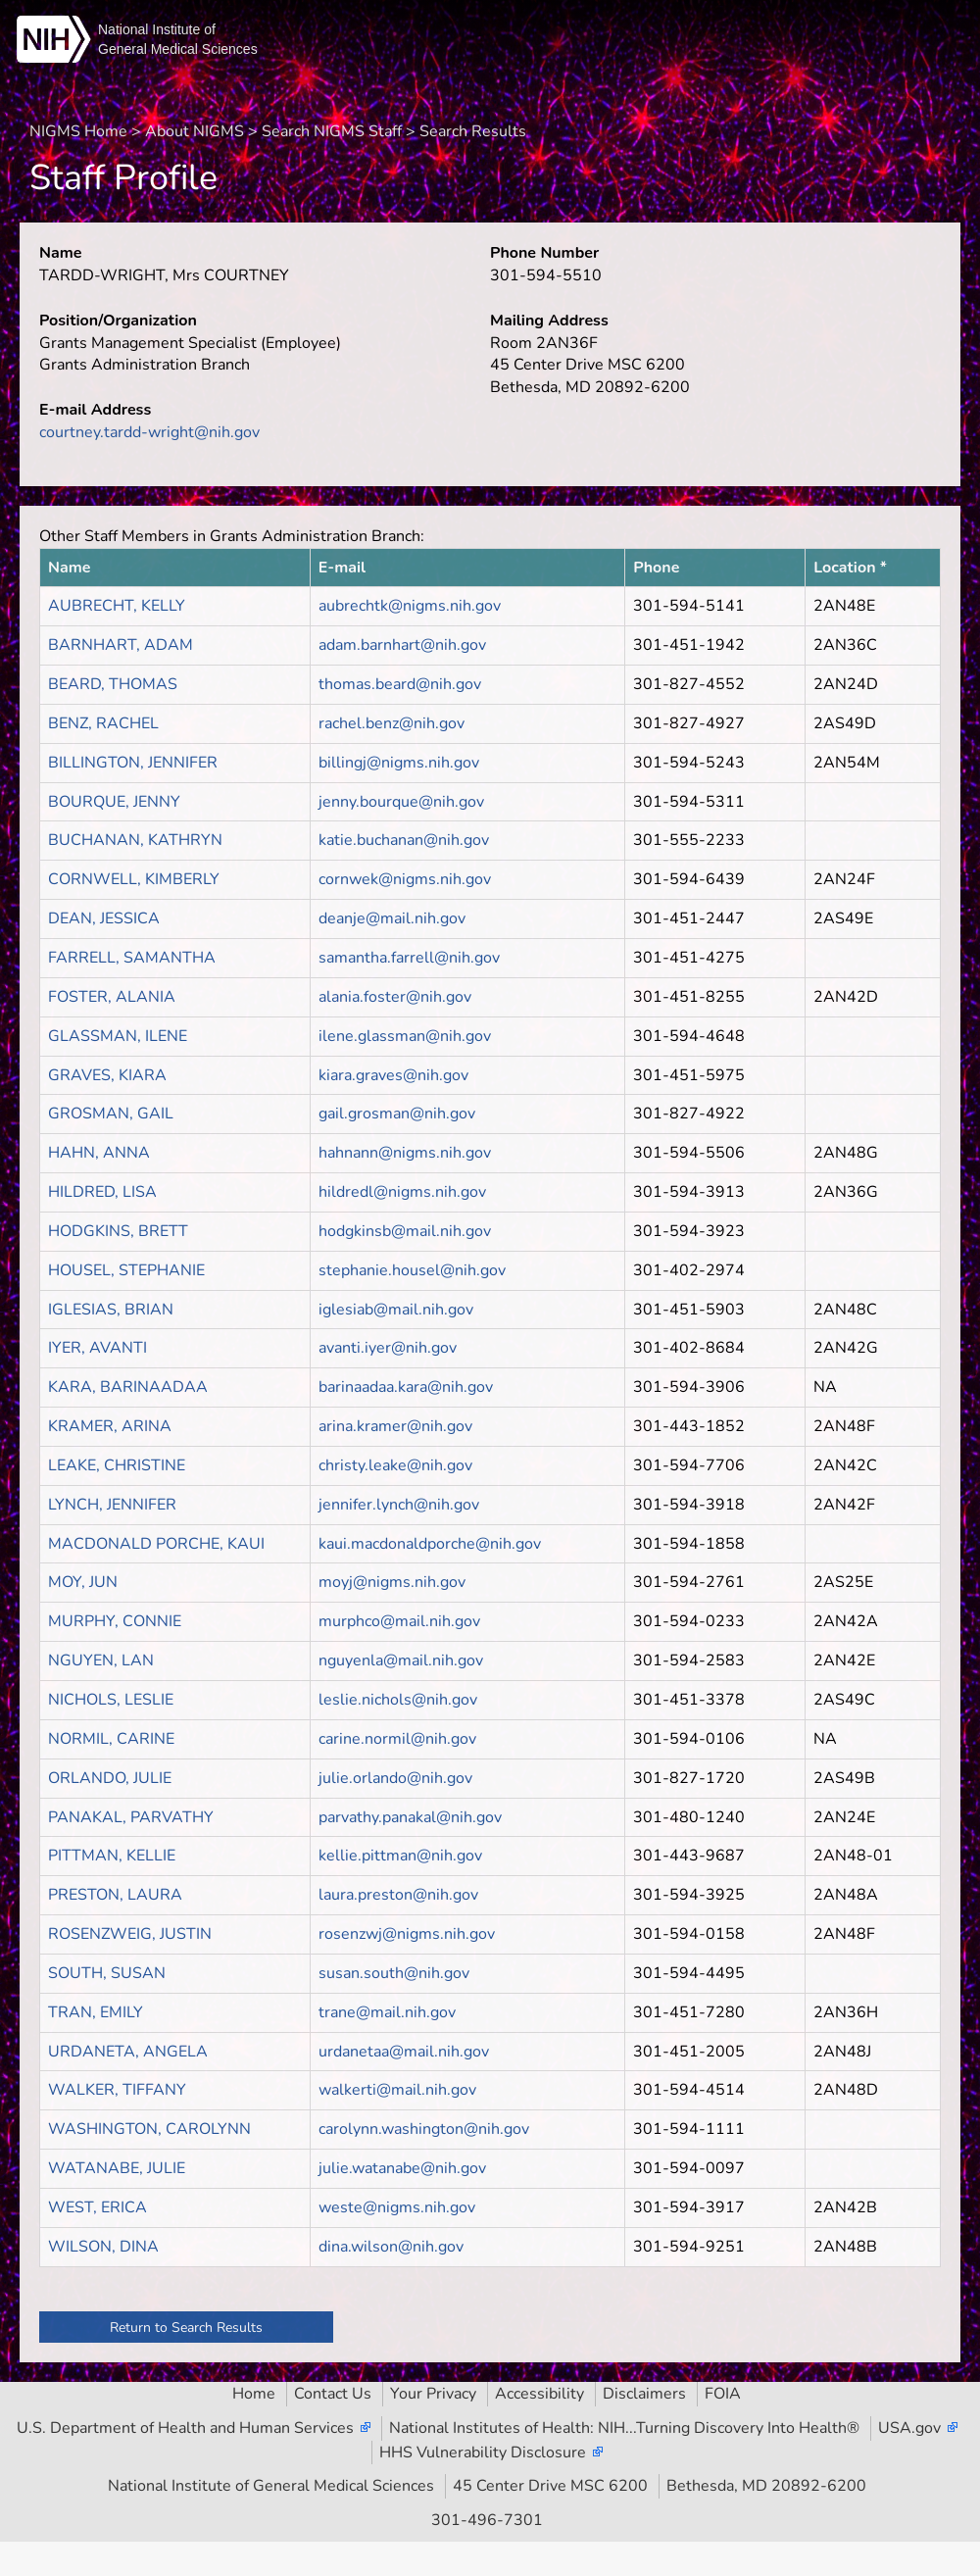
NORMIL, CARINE (111, 1739)
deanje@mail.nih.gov (392, 918)
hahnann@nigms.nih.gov (404, 1153)
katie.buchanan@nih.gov (403, 840)
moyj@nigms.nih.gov (392, 1582)
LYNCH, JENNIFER (112, 1504)
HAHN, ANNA (99, 1153)
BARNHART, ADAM (120, 645)
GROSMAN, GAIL (110, 1113)
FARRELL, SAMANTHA (132, 957)
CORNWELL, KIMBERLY (134, 879)
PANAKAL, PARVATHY (131, 1817)
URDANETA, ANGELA (128, 2051)
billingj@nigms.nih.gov (398, 762)
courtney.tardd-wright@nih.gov (149, 432)
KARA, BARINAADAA (128, 1387)
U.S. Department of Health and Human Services (185, 2428)
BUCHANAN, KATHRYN (135, 840)
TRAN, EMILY (95, 2012)
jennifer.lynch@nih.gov (398, 1504)
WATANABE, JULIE (116, 2168)
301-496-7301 (487, 2520)
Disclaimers (644, 2393)
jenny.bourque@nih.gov (401, 802)
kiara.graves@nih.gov (393, 1075)
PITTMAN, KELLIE (111, 1855)
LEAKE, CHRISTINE (116, 1465)
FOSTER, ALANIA (111, 997)
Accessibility (539, 2393)
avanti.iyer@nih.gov (387, 1348)
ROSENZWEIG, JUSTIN (130, 1934)
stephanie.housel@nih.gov (412, 1270)
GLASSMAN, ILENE (117, 1036)
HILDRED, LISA (102, 1192)
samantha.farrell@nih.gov (409, 957)
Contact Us (332, 2393)
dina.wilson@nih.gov (391, 2246)
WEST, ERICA (97, 2207)
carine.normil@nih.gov (397, 1739)
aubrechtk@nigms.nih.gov (409, 606)
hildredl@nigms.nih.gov (402, 1192)
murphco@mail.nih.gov (399, 1621)
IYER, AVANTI (97, 1348)
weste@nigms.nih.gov (396, 2207)
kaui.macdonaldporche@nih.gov (429, 1544)
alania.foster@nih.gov (394, 997)
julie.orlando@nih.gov (395, 1778)
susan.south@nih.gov (393, 1973)
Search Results (472, 131)
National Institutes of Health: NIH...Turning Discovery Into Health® (624, 2428)
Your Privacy (433, 2393)
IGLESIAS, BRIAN (110, 1309)
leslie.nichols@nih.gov (397, 1699)
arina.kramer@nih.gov (395, 1426)
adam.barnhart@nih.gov (402, 645)
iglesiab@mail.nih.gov (395, 1309)
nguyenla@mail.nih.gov (400, 1660)
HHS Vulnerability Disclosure (482, 2452)
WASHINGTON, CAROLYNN (149, 2129)
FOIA (723, 2393)
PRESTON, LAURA (115, 1895)
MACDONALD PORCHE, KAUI (156, 1544)
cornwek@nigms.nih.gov (404, 879)
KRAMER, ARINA (110, 1426)
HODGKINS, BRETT (118, 1231)
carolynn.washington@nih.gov (423, 2129)
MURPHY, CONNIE (114, 1621)
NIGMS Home (78, 131)
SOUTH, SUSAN (107, 1973)
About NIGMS (194, 131)
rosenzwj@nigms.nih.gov (406, 1934)
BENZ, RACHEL (103, 723)
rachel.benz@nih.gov (391, 723)
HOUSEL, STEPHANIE (126, 1270)
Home (253, 2393)
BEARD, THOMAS (112, 684)
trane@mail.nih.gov (387, 2012)
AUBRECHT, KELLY (116, 606)
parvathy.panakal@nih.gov (410, 1817)
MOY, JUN (83, 1582)
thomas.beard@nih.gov (399, 684)
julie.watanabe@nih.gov (402, 2168)
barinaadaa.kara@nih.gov (405, 1387)
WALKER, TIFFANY (117, 2090)
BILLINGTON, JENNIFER (133, 762)
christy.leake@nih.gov (395, 1465)
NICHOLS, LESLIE (110, 1699)
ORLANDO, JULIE (110, 1778)
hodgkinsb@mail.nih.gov (404, 1231)
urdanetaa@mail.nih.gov (403, 2051)
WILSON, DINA (103, 2246)
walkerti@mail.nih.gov (397, 2090)
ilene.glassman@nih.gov (404, 1036)
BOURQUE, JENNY (114, 802)
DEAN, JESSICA (104, 918)
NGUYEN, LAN (101, 1660)
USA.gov (909, 2428)
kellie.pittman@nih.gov (400, 1855)
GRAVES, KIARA (107, 1075)
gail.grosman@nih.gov (396, 1113)
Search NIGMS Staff (332, 131)
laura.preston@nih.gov (398, 1895)
